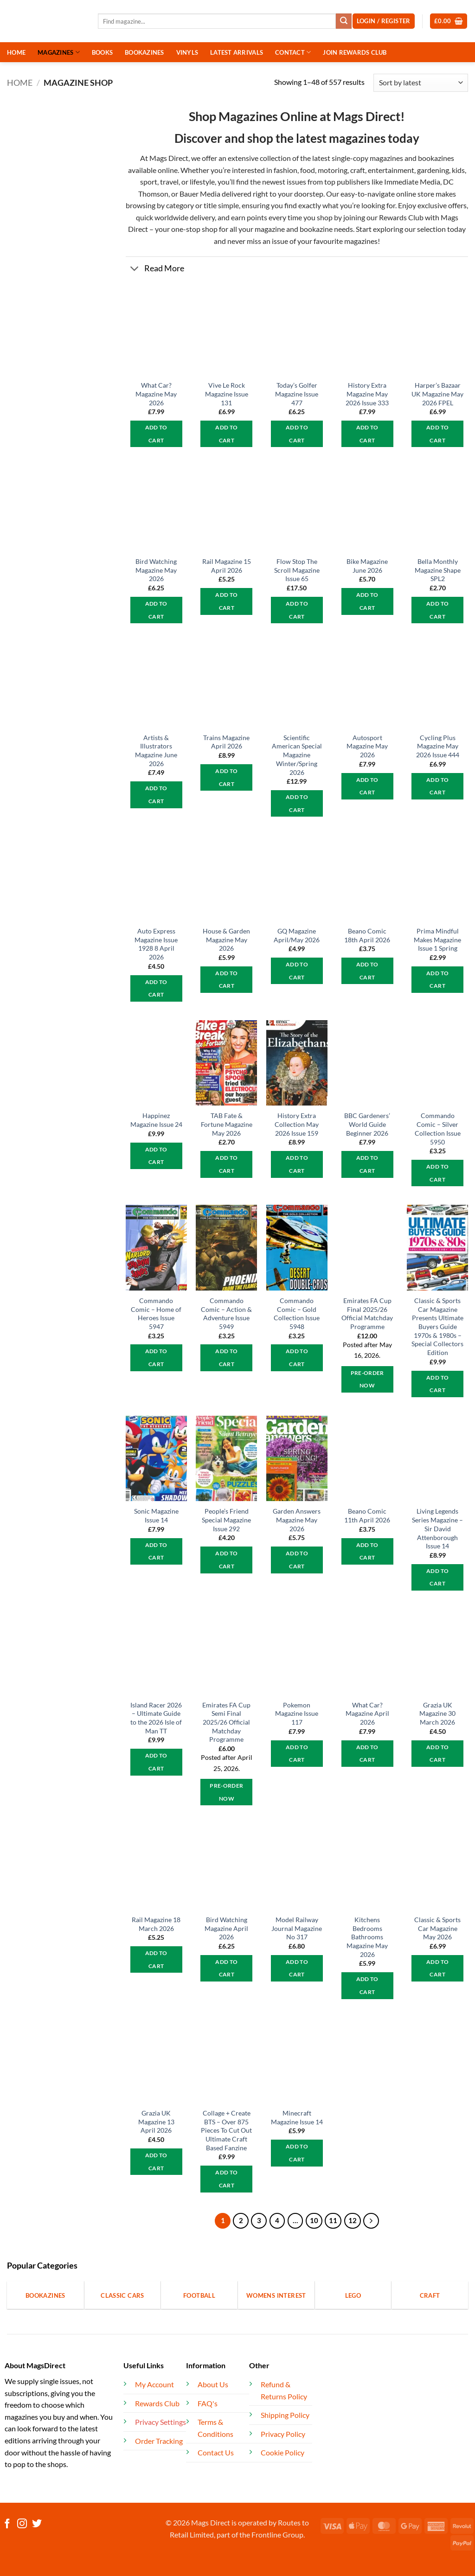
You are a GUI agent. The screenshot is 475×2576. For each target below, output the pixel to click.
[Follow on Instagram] (22, 2524)
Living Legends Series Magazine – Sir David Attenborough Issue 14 (437, 1528)
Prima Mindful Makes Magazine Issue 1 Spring (437, 939)
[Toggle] (135, 270)
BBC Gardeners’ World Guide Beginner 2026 (367, 1124)
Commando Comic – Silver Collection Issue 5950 (438, 1128)
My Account (154, 2384)
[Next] (371, 2221)
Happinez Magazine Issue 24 (156, 1120)
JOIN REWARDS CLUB (354, 52)
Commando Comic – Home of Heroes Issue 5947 (156, 1313)
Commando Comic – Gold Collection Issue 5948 (297, 1313)
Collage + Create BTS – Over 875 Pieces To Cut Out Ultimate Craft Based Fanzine (226, 2130)
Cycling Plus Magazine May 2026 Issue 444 (437, 746)
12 (352, 2220)
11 (333, 2220)
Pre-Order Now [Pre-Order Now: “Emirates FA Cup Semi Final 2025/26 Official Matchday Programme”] (226, 1792)
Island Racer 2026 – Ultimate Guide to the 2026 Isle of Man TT (156, 1718)
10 (314, 2220)
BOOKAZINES (144, 52)
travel (169, 181)
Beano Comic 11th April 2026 (367, 1515)
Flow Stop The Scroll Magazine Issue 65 (297, 569)
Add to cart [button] (156, 433)
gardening (433, 170)
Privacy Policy (283, 2433)
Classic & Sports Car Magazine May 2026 (437, 1928)
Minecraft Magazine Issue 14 (297, 2117)
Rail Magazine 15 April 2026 (226, 565)
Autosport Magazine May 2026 (367, 746)
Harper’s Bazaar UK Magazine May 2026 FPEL (437, 393)
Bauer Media (200, 193)
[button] (449, 21)
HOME (16, 52)
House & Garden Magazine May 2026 (226, 939)
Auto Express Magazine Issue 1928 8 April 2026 (156, 944)
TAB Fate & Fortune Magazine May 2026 (226, 1124)
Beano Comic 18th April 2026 (367, 935)
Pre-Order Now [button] (367, 1379)
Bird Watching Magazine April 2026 (226, 1928)
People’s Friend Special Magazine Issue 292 (226, 1519)
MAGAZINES (59, 52)
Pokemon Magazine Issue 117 (296, 1713)
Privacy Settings (160, 2421)
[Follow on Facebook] (7, 2524)
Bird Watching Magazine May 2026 (156, 569)
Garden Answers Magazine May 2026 (297, 1519)
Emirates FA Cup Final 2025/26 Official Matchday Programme (367, 1313)
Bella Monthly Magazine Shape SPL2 (438, 569)
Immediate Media (412, 181)
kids (458, 170)
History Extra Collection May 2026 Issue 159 (297, 1124)
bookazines (436, 157)
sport (148, 181)
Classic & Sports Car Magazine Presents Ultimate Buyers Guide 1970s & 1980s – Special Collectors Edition (437, 1326)
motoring (332, 170)
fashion (284, 170)
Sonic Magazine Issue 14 (156, 1515)
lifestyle (202, 181)
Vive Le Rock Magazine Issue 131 (226, 393)
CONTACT (293, 52)
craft (357, 170)
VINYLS (187, 52)
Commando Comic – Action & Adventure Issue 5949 (226, 1313)
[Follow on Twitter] (37, 2524)
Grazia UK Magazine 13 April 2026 (156, 2121)
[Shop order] (420, 83)
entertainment (391, 170)
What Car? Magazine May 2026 (156, 393)
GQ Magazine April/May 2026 (297, 935)
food (307, 170)
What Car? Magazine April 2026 (367, 1713)
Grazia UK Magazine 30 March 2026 (437, 1713)
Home (19, 82)
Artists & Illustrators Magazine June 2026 (156, 750)
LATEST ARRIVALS (236, 52)
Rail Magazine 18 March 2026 (156, 1924)
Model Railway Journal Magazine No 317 (296, 1928)
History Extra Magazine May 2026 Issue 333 (367, 393)
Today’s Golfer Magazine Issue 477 (296, 393)
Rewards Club (401, 217)
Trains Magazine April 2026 (226, 742)
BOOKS (102, 52)
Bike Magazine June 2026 (367, 565)
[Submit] (344, 21)
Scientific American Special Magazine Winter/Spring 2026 (297, 755)
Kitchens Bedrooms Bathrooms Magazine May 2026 (367, 1937)
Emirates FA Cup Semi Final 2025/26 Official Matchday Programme (226, 1722)
